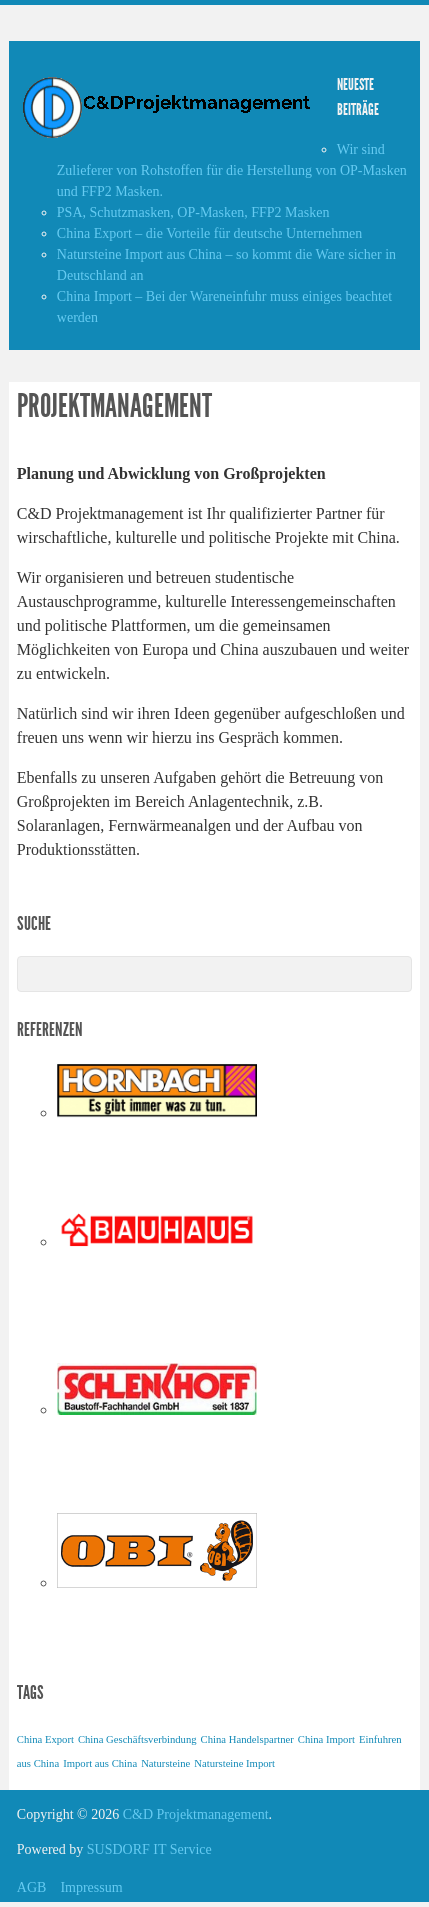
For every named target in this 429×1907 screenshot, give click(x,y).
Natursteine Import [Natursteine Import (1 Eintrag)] (234, 1763)
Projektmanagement (114, 406)
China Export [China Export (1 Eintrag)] (45, 1739)
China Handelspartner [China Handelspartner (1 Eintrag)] (247, 1739)
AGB (32, 1887)
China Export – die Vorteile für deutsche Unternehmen (209, 233)
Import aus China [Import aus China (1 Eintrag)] (100, 1763)
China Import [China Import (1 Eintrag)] (326, 1739)
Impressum (91, 1887)
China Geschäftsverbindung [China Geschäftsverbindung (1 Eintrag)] (137, 1739)
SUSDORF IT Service (149, 1849)
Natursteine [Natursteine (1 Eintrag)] (165, 1763)
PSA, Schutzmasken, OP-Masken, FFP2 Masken (193, 212)
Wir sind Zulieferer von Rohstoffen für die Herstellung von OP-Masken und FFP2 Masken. (232, 170)
